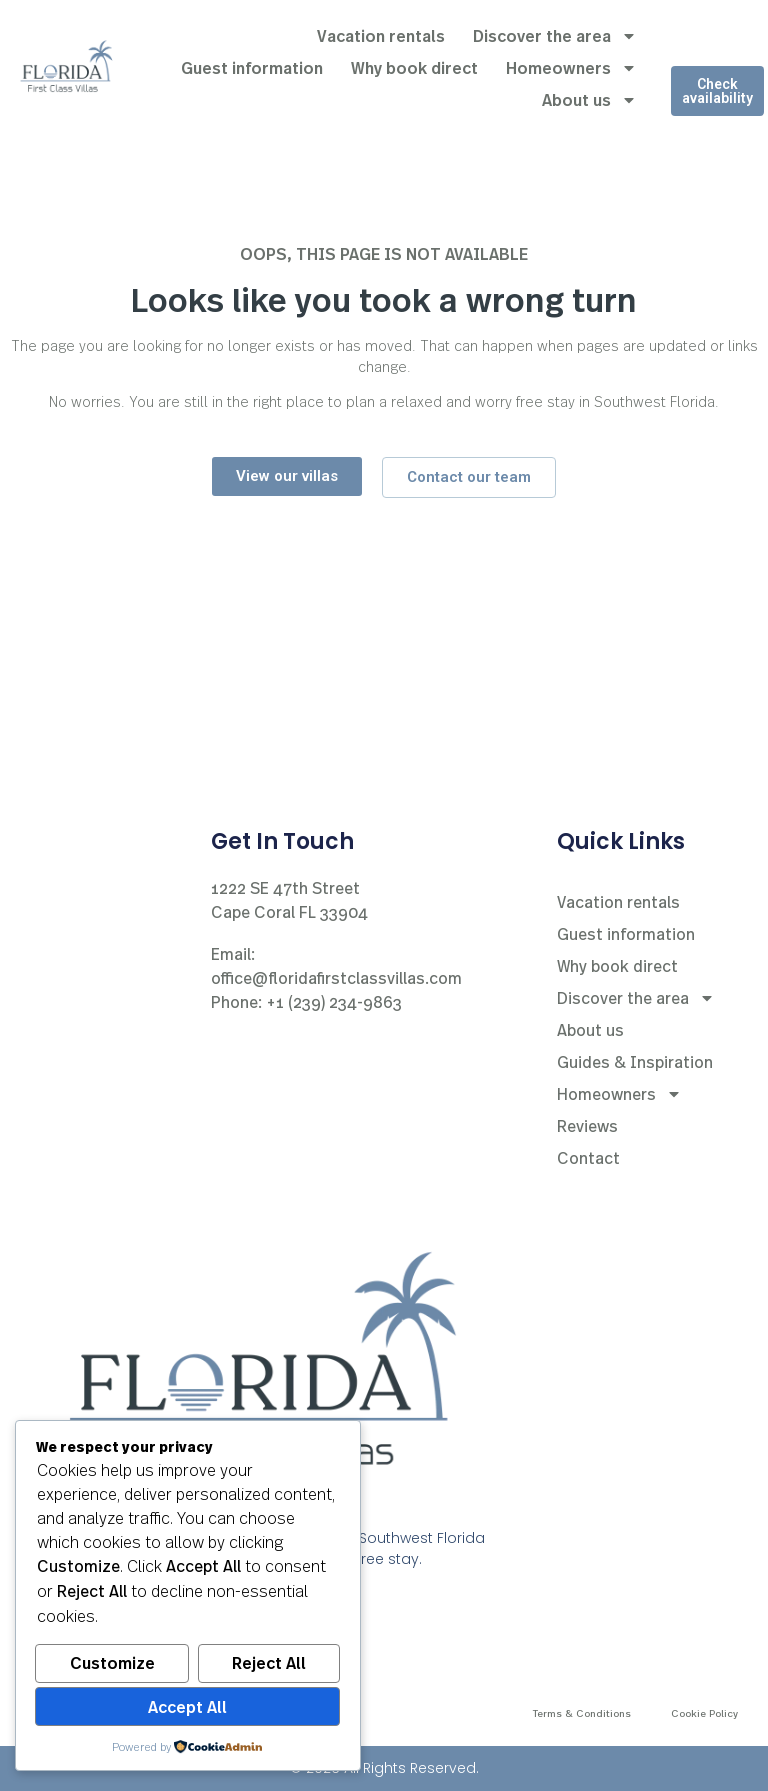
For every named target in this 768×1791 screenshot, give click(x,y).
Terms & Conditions (582, 1713)
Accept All (187, 1706)
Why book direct (414, 67)
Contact (588, 1157)
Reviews (587, 1125)
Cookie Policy (704, 1713)
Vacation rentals (381, 35)
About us (589, 100)
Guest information (252, 67)
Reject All (269, 1663)
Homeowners (571, 68)
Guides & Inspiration (635, 1061)
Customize (112, 1663)
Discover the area (555, 36)
